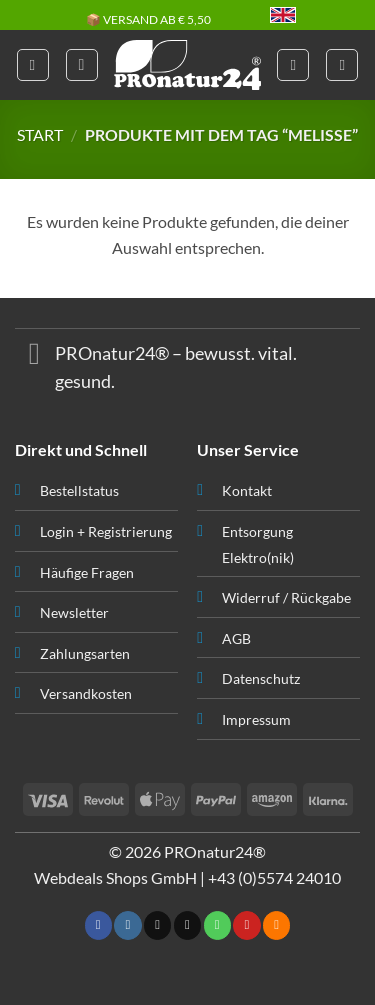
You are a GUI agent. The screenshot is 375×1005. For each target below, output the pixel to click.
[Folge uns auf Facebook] (98, 925)
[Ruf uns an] (217, 925)
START (40, 134)
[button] (33, 65)
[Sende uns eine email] (187, 925)
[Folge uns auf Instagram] (127, 925)
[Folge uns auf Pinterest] (246, 925)
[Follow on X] (157, 925)
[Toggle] (34, 355)
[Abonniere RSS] (276, 925)
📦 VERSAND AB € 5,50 (148, 20)
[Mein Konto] (293, 65)
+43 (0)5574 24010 (274, 877)
